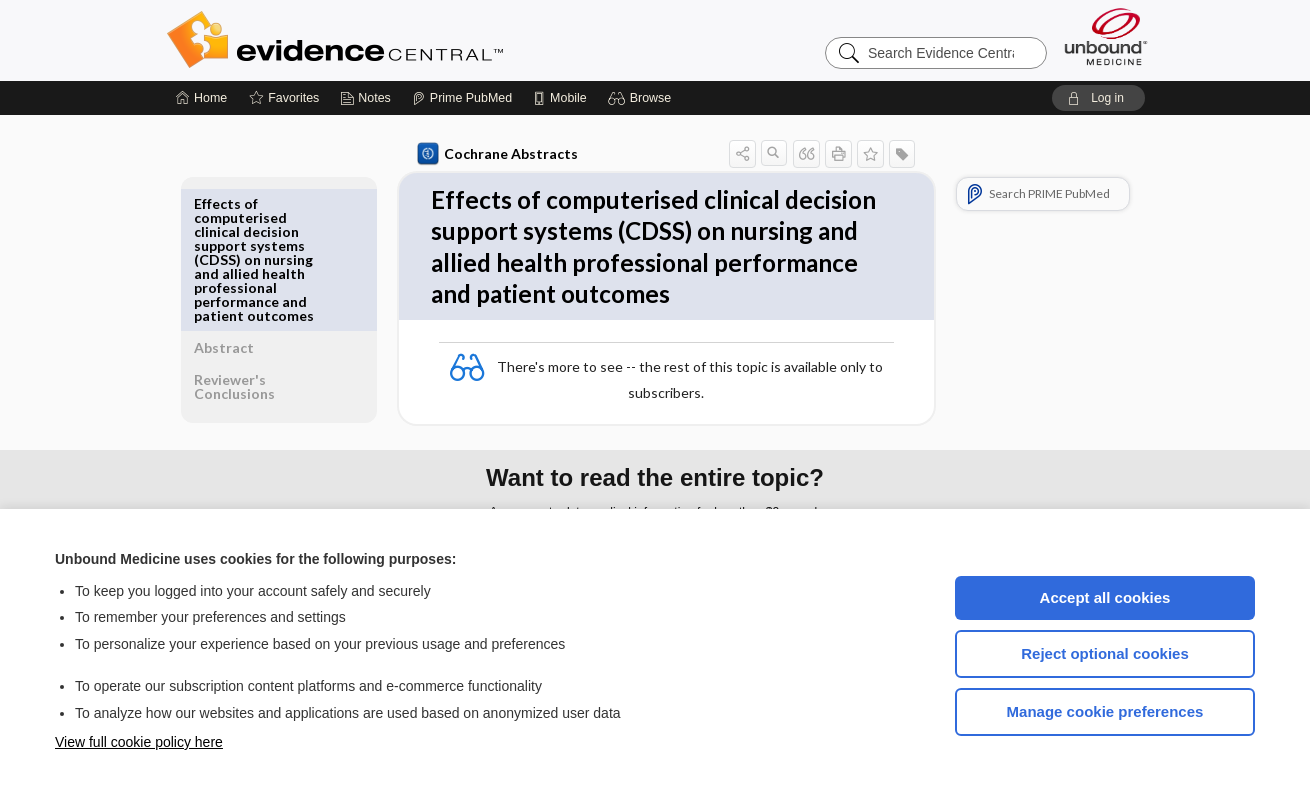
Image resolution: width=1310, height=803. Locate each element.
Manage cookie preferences (1105, 711)
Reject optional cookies (1105, 653)
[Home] (201, 98)
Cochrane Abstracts (494, 154)
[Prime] (462, 98)
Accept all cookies (1105, 597)
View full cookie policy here (139, 742)
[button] (642, 98)
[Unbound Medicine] (1106, 36)
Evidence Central (415, 40)
